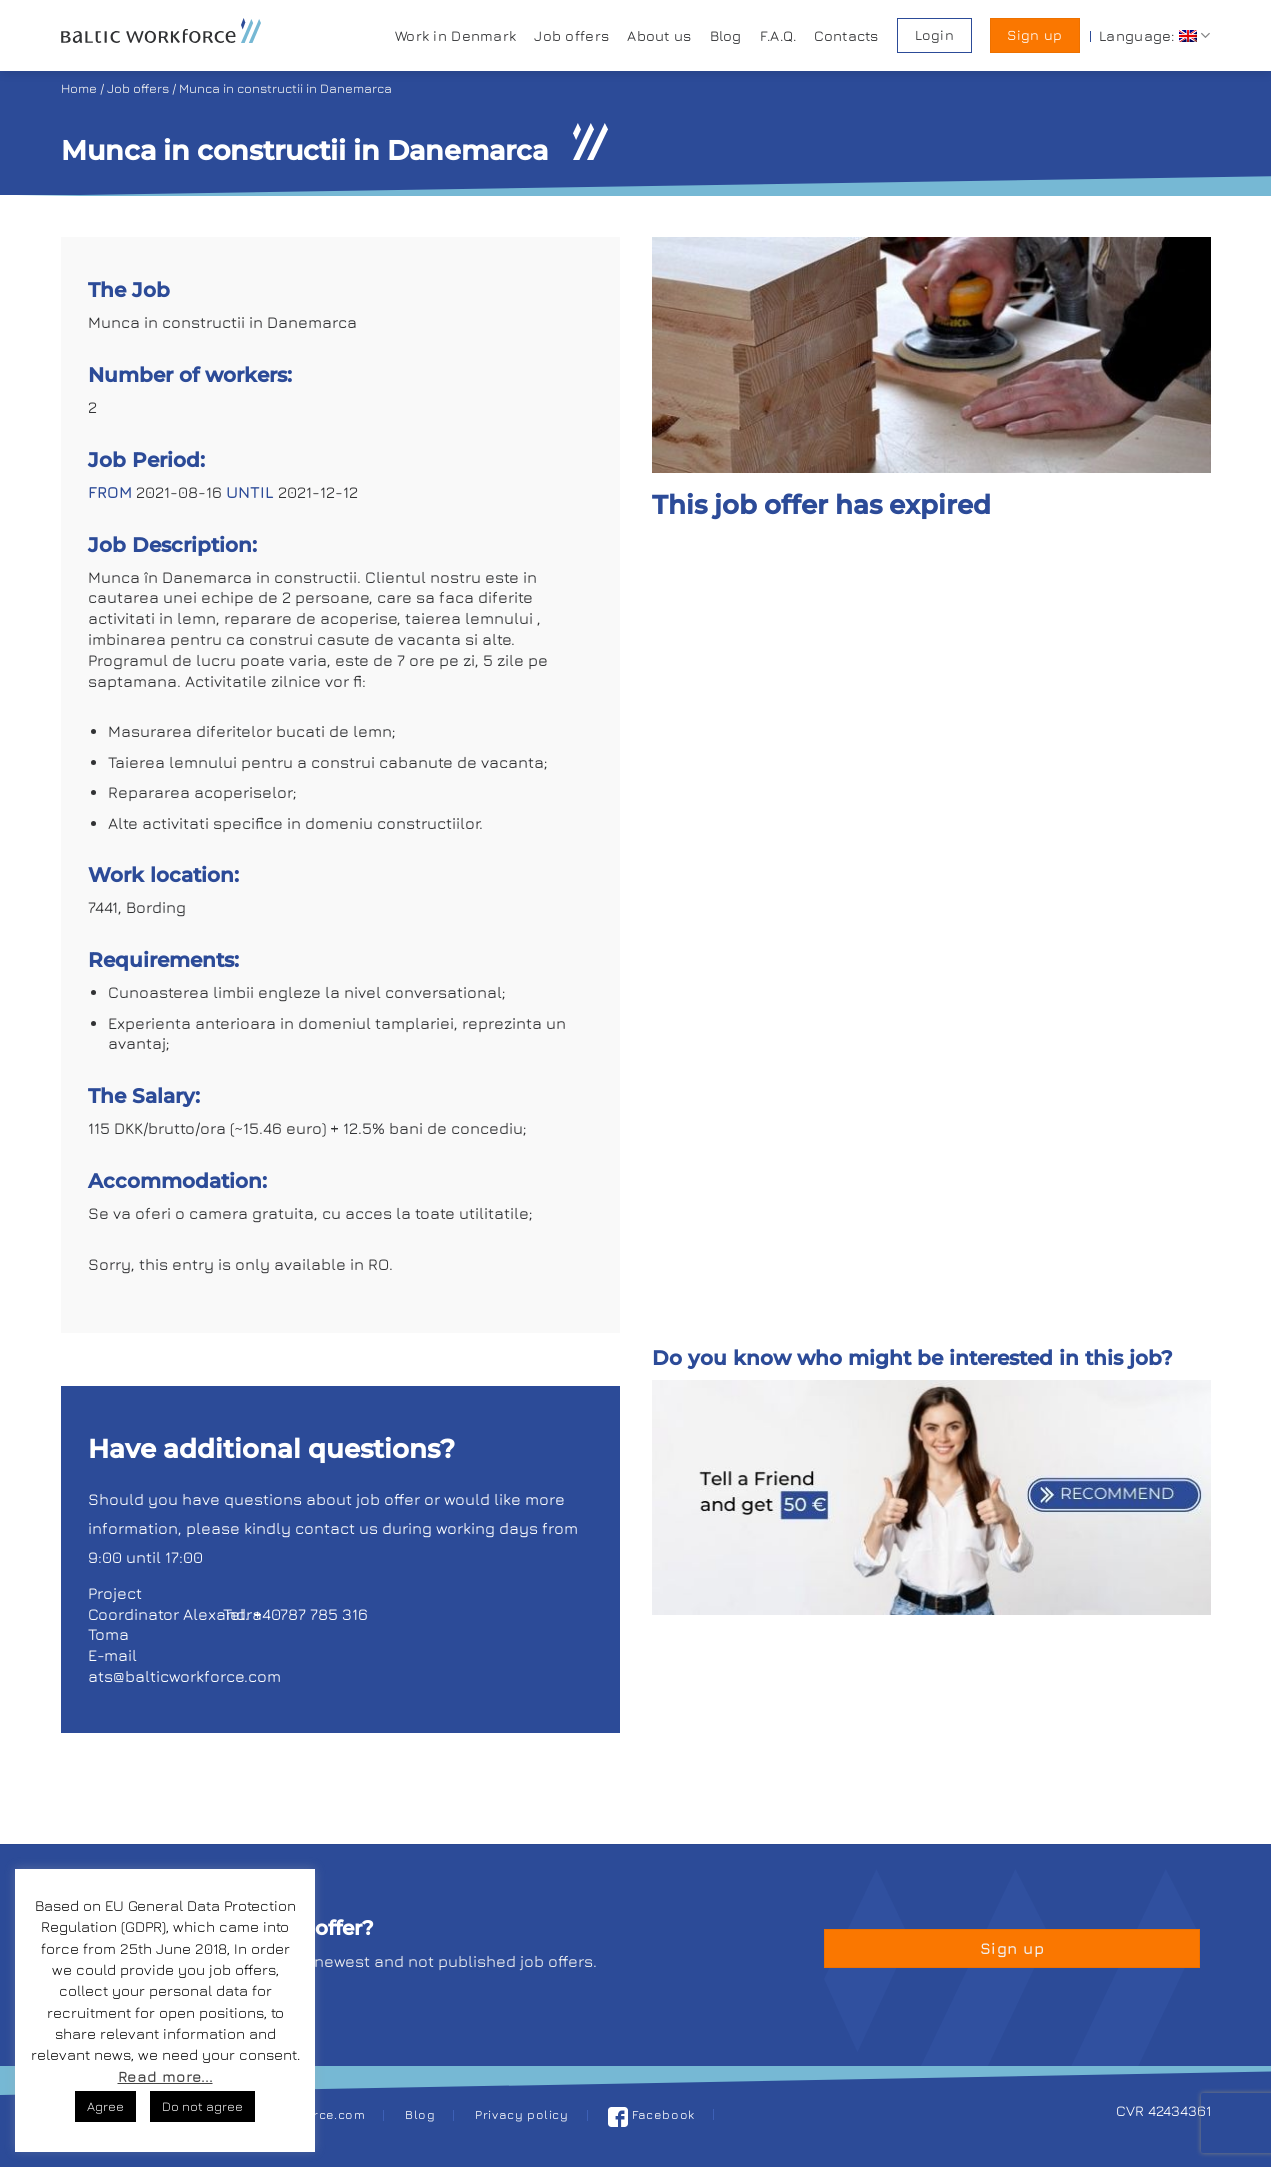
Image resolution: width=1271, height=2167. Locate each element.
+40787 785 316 (310, 1614)
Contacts (846, 35)
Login (934, 35)
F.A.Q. (778, 35)
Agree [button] (105, 2106)
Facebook (651, 2114)
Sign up (1034, 35)
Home (79, 88)
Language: (1154, 35)
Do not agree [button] (202, 2106)
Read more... (165, 2076)
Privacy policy (522, 2114)
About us (659, 35)
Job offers (571, 35)
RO (378, 1264)
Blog (726, 35)
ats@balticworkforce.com (184, 1676)
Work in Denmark (455, 35)
